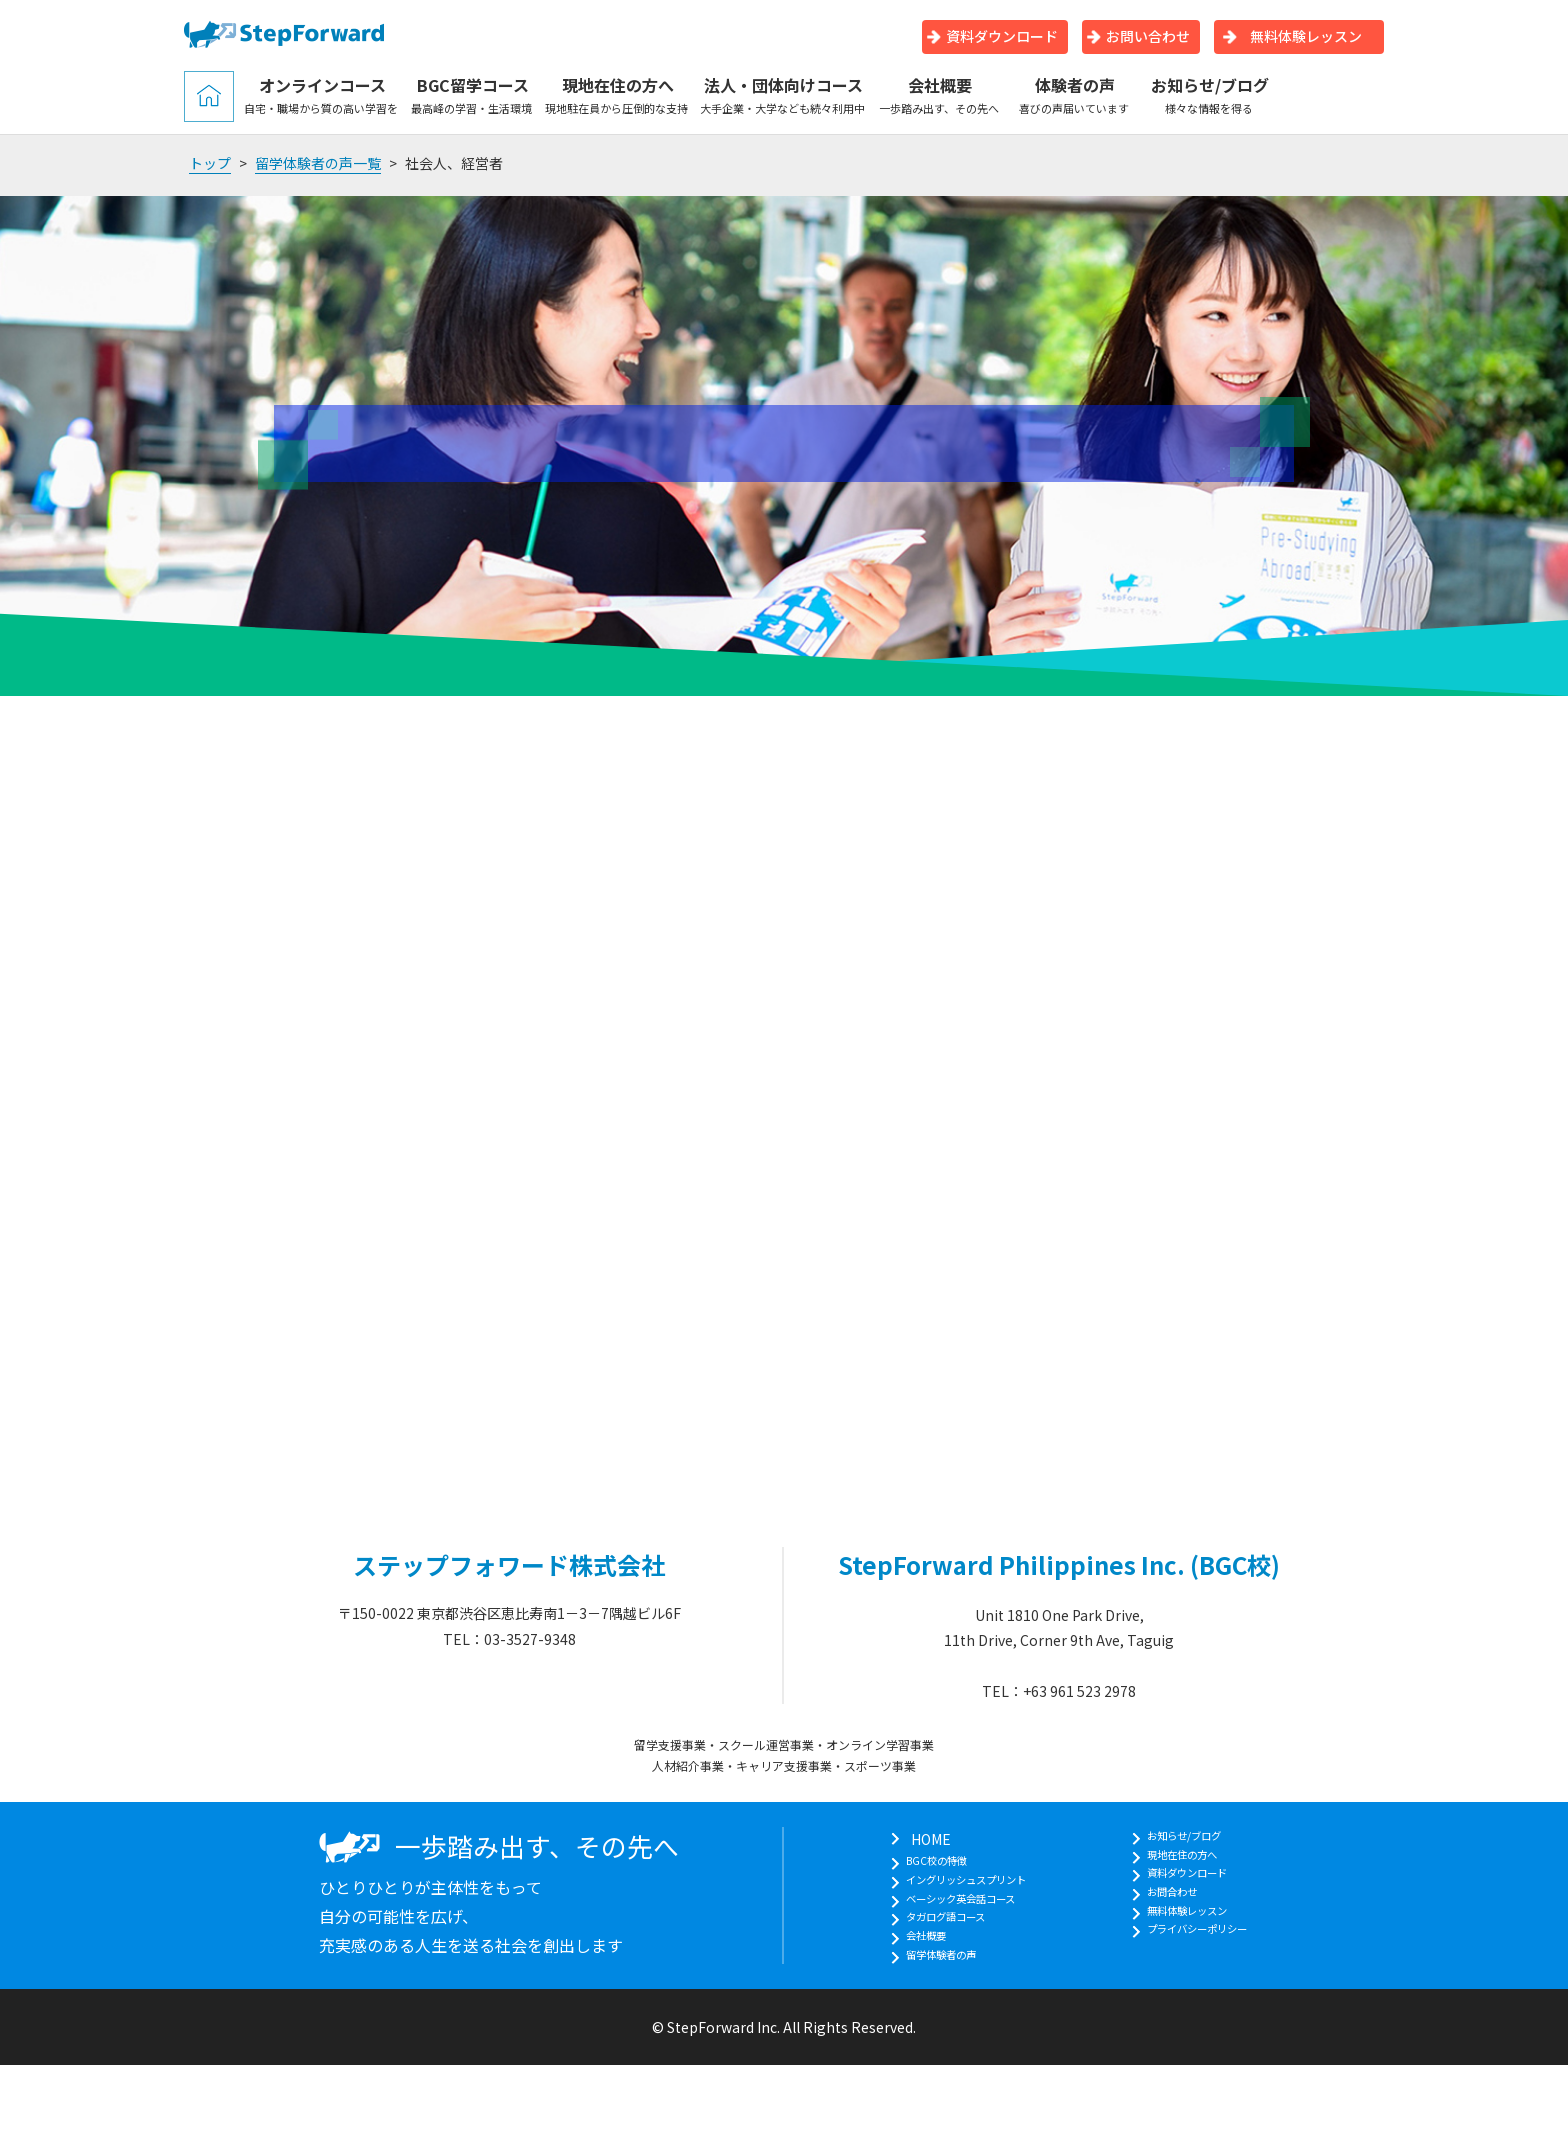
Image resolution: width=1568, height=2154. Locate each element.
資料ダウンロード (992, 36)
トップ (210, 163)
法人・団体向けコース (783, 95)
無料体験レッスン (1292, 36)
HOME (898, 1839)
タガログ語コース (933, 1940)
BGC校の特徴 (920, 1864)
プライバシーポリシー (1210, 1965)
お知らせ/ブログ (1209, 95)
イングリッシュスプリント (962, 1889)
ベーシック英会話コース (954, 1915)
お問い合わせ (1138, 36)
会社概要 (939, 95)
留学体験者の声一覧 (318, 163)
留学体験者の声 (927, 1990)
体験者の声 (1074, 95)
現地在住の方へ (617, 95)
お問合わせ (1175, 1915)
